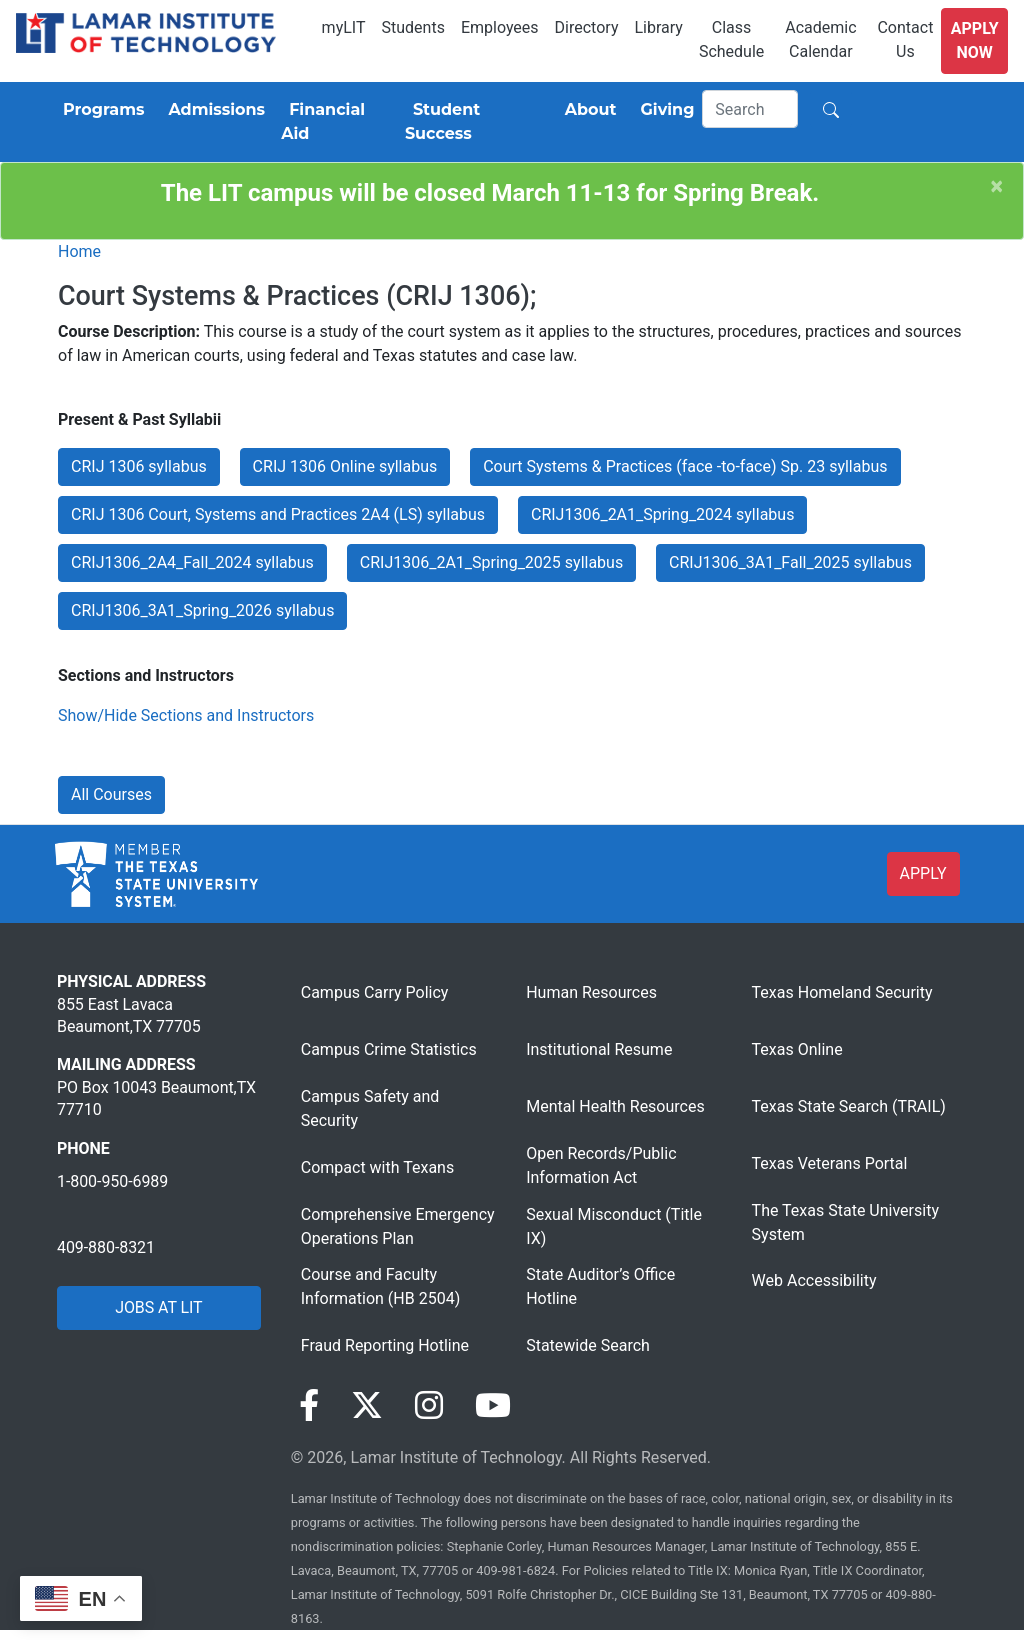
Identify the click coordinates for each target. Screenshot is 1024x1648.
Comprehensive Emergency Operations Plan (398, 1226)
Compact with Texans (377, 1167)
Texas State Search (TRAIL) (849, 1106)
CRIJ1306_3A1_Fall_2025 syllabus (790, 562)
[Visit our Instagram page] (429, 1406)
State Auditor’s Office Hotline (600, 1286)
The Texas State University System (845, 1222)
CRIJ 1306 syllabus (139, 466)
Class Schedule (731, 39)
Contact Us (905, 39)
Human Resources (591, 992)
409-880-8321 (106, 1247)
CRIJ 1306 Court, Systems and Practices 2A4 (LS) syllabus (278, 514)
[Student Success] (473, 122)
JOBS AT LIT (158, 1307)
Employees (500, 27)
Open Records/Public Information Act (601, 1165)
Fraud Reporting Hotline (385, 1345)
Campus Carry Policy (375, 992)
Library (658, 27)
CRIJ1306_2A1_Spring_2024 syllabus (662, 514)
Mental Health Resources (615, 1106)
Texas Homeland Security (842, 992)
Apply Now (975, 40)
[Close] (997, 186)
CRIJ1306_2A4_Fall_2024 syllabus (192, 562)
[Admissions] (212, 110)
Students (413, 27)
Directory (587, 27)
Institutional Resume (599, 1049)
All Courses (111, 794)
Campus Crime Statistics (389, 1049)
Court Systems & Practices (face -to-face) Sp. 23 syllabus (685, 466)
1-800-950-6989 (112, 1181)
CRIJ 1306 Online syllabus (345, 466)
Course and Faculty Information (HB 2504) (380, 1286)
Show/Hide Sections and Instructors (186, 715)
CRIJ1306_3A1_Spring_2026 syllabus (202, 610)
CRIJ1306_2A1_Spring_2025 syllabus (491, 562)
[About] (587, 110)
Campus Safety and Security (370, 1108)
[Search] (750, 109)
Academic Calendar (820, 39)
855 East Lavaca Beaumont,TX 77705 (129, 1015)
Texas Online (797, 1049)
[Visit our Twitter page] (367, 1406)
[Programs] (99, 110)
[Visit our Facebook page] (309, 1406)
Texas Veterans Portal (830, 1163)
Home (79, 251)
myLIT (344, 27)
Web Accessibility (814, 1280)
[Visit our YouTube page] (493, 1406)
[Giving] (664, 110)
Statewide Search (588, 1345)
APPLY (923, 873)
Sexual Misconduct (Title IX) (614, 1226)
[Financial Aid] (335, 122)
